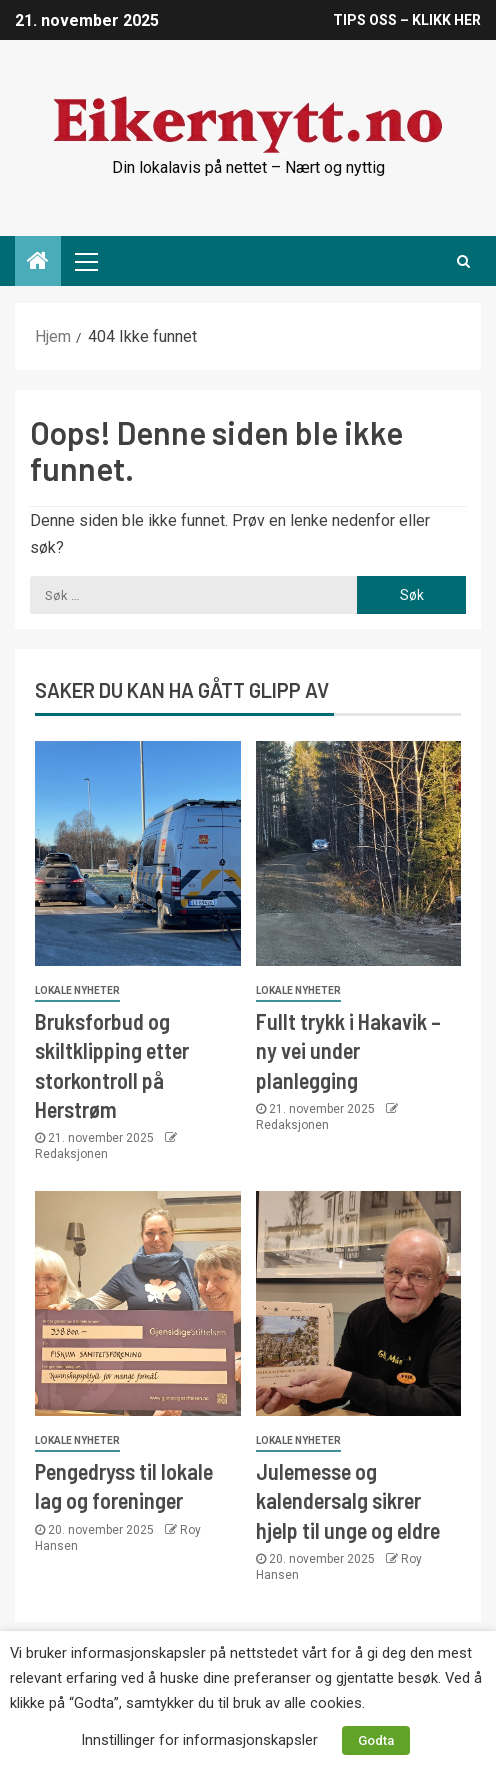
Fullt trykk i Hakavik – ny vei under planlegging (348, 1050)
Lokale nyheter (77, 990)
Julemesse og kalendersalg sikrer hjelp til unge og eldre (348, 1500)
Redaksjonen (71, 1154)
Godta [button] (376, 1740)
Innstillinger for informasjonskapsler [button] (199, 1740)
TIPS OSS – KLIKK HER (407, 20)
